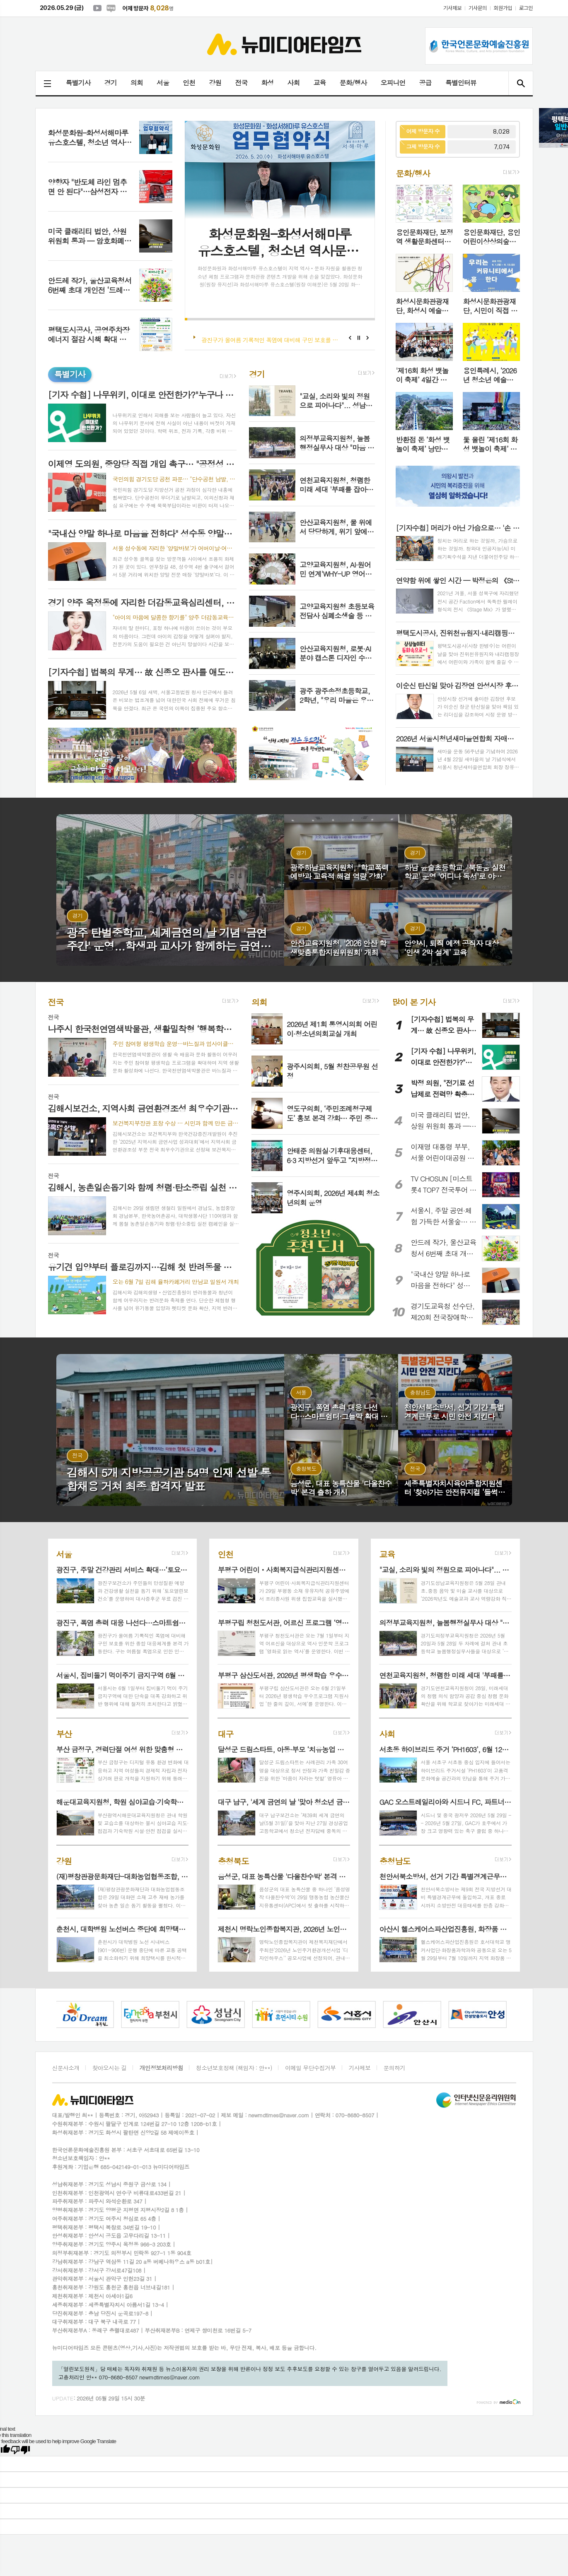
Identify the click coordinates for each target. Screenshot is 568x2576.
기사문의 (477, 8)
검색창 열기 (520, 83)
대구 (225, 1733)
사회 (293, 82)
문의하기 (394, 2068)
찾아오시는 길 (109, 2068)
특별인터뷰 (460, 82)
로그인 (525, 8)
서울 (163, 82)
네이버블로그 (111, 8)
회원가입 (503, 8)
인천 (189, 82)
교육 (319, 82)
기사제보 (452, 8)
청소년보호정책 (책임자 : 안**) (234, 2068)
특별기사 (78, 82)
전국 (241, 82)
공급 (425, 82)
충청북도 (233, 1860)
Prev (350, 338)
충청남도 (394, 1860)
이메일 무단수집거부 (310, 2068)
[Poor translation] (20, 2450)
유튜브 (97, 8)
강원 (215, 82)
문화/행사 (353, 82)
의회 (137, 82)
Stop (359, 338)
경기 (110, 82)
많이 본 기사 (413, 1002)
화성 (267, 82)
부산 (64, 1733)
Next (368, 338)
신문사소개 (66, 2068)
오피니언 (392, 82)
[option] (65, 2014)
